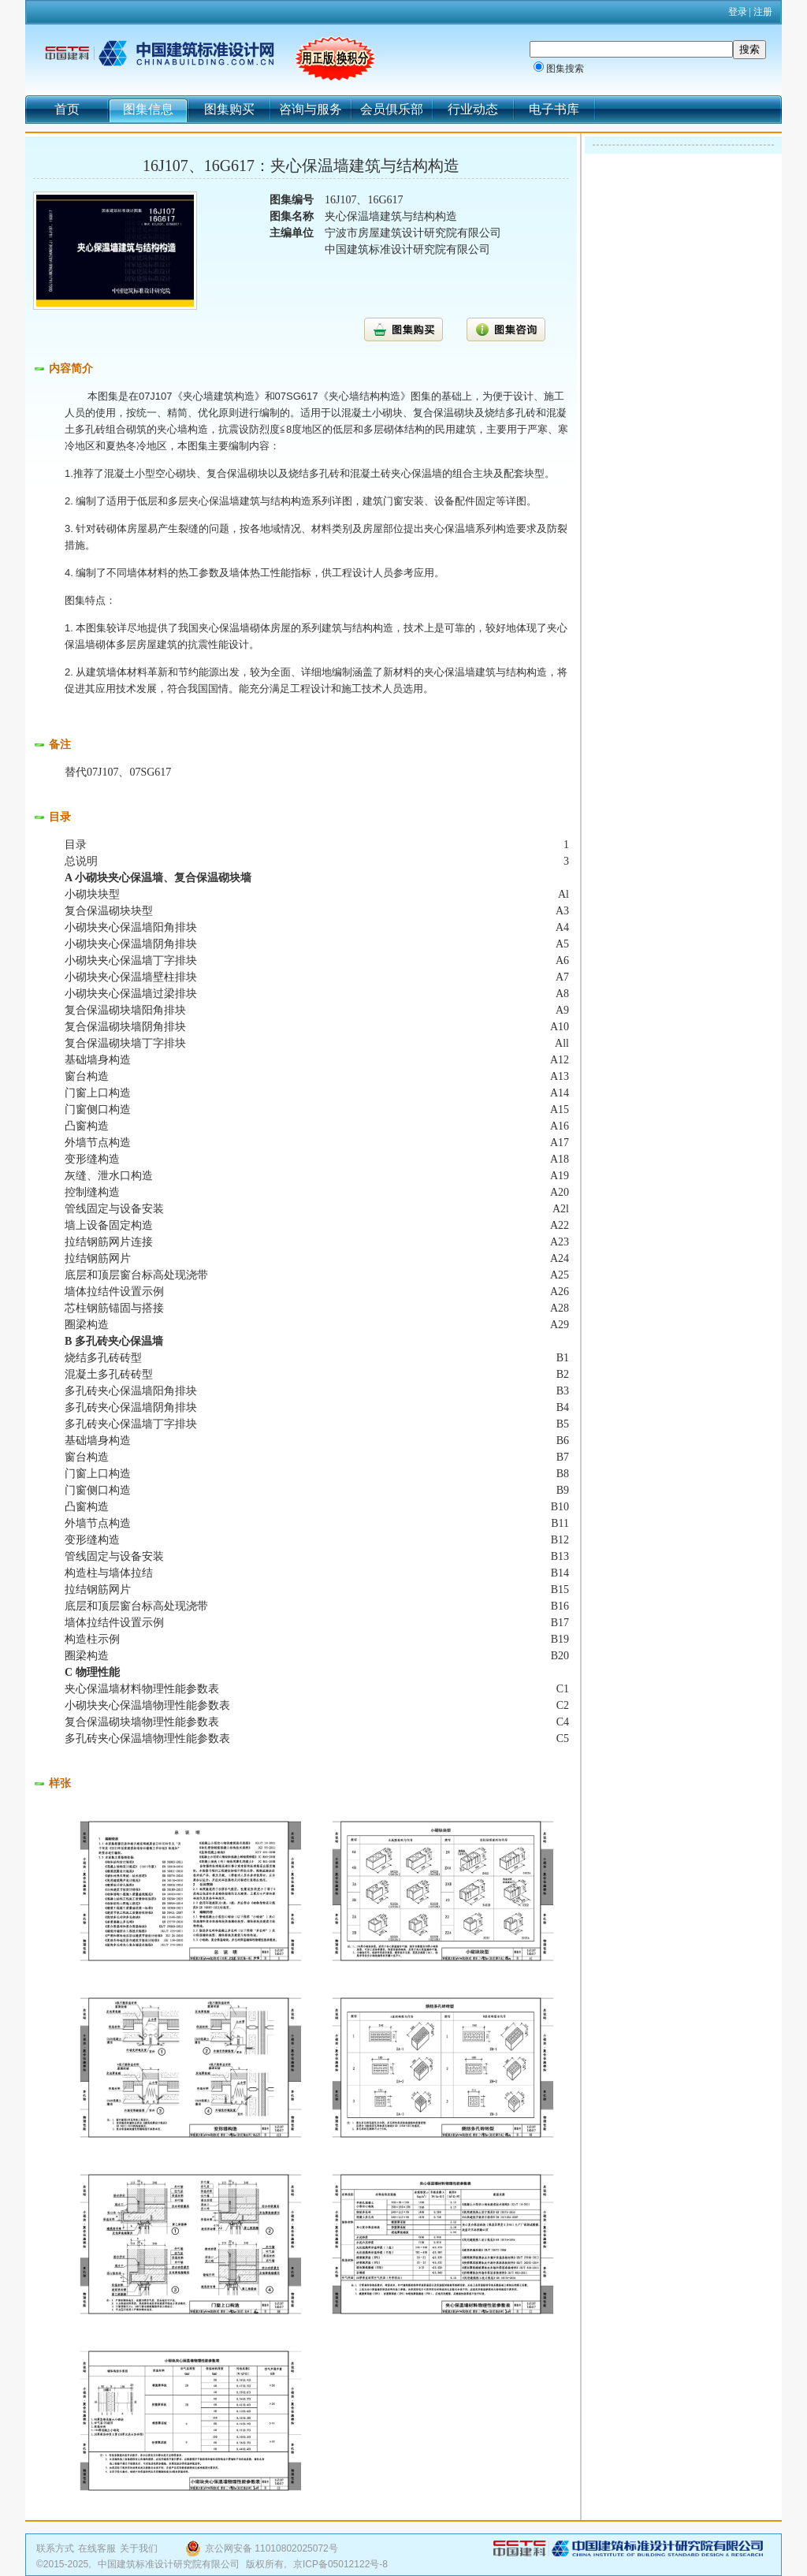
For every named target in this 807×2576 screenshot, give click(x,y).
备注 (60, 744)
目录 (60, 817)
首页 (67, 109)
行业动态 (473, 109)
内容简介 (71, 368)
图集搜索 (565, 68)
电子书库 (554, 109)
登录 (737, 11)
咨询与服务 (310, 109)
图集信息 (148, 109)
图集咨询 (506, 329)
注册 (762, 11)
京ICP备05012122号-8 (340, 2564)
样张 (60, 1783)
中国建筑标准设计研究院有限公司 (169, 2564)
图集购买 (229, 109)
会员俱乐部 (391, 109)
